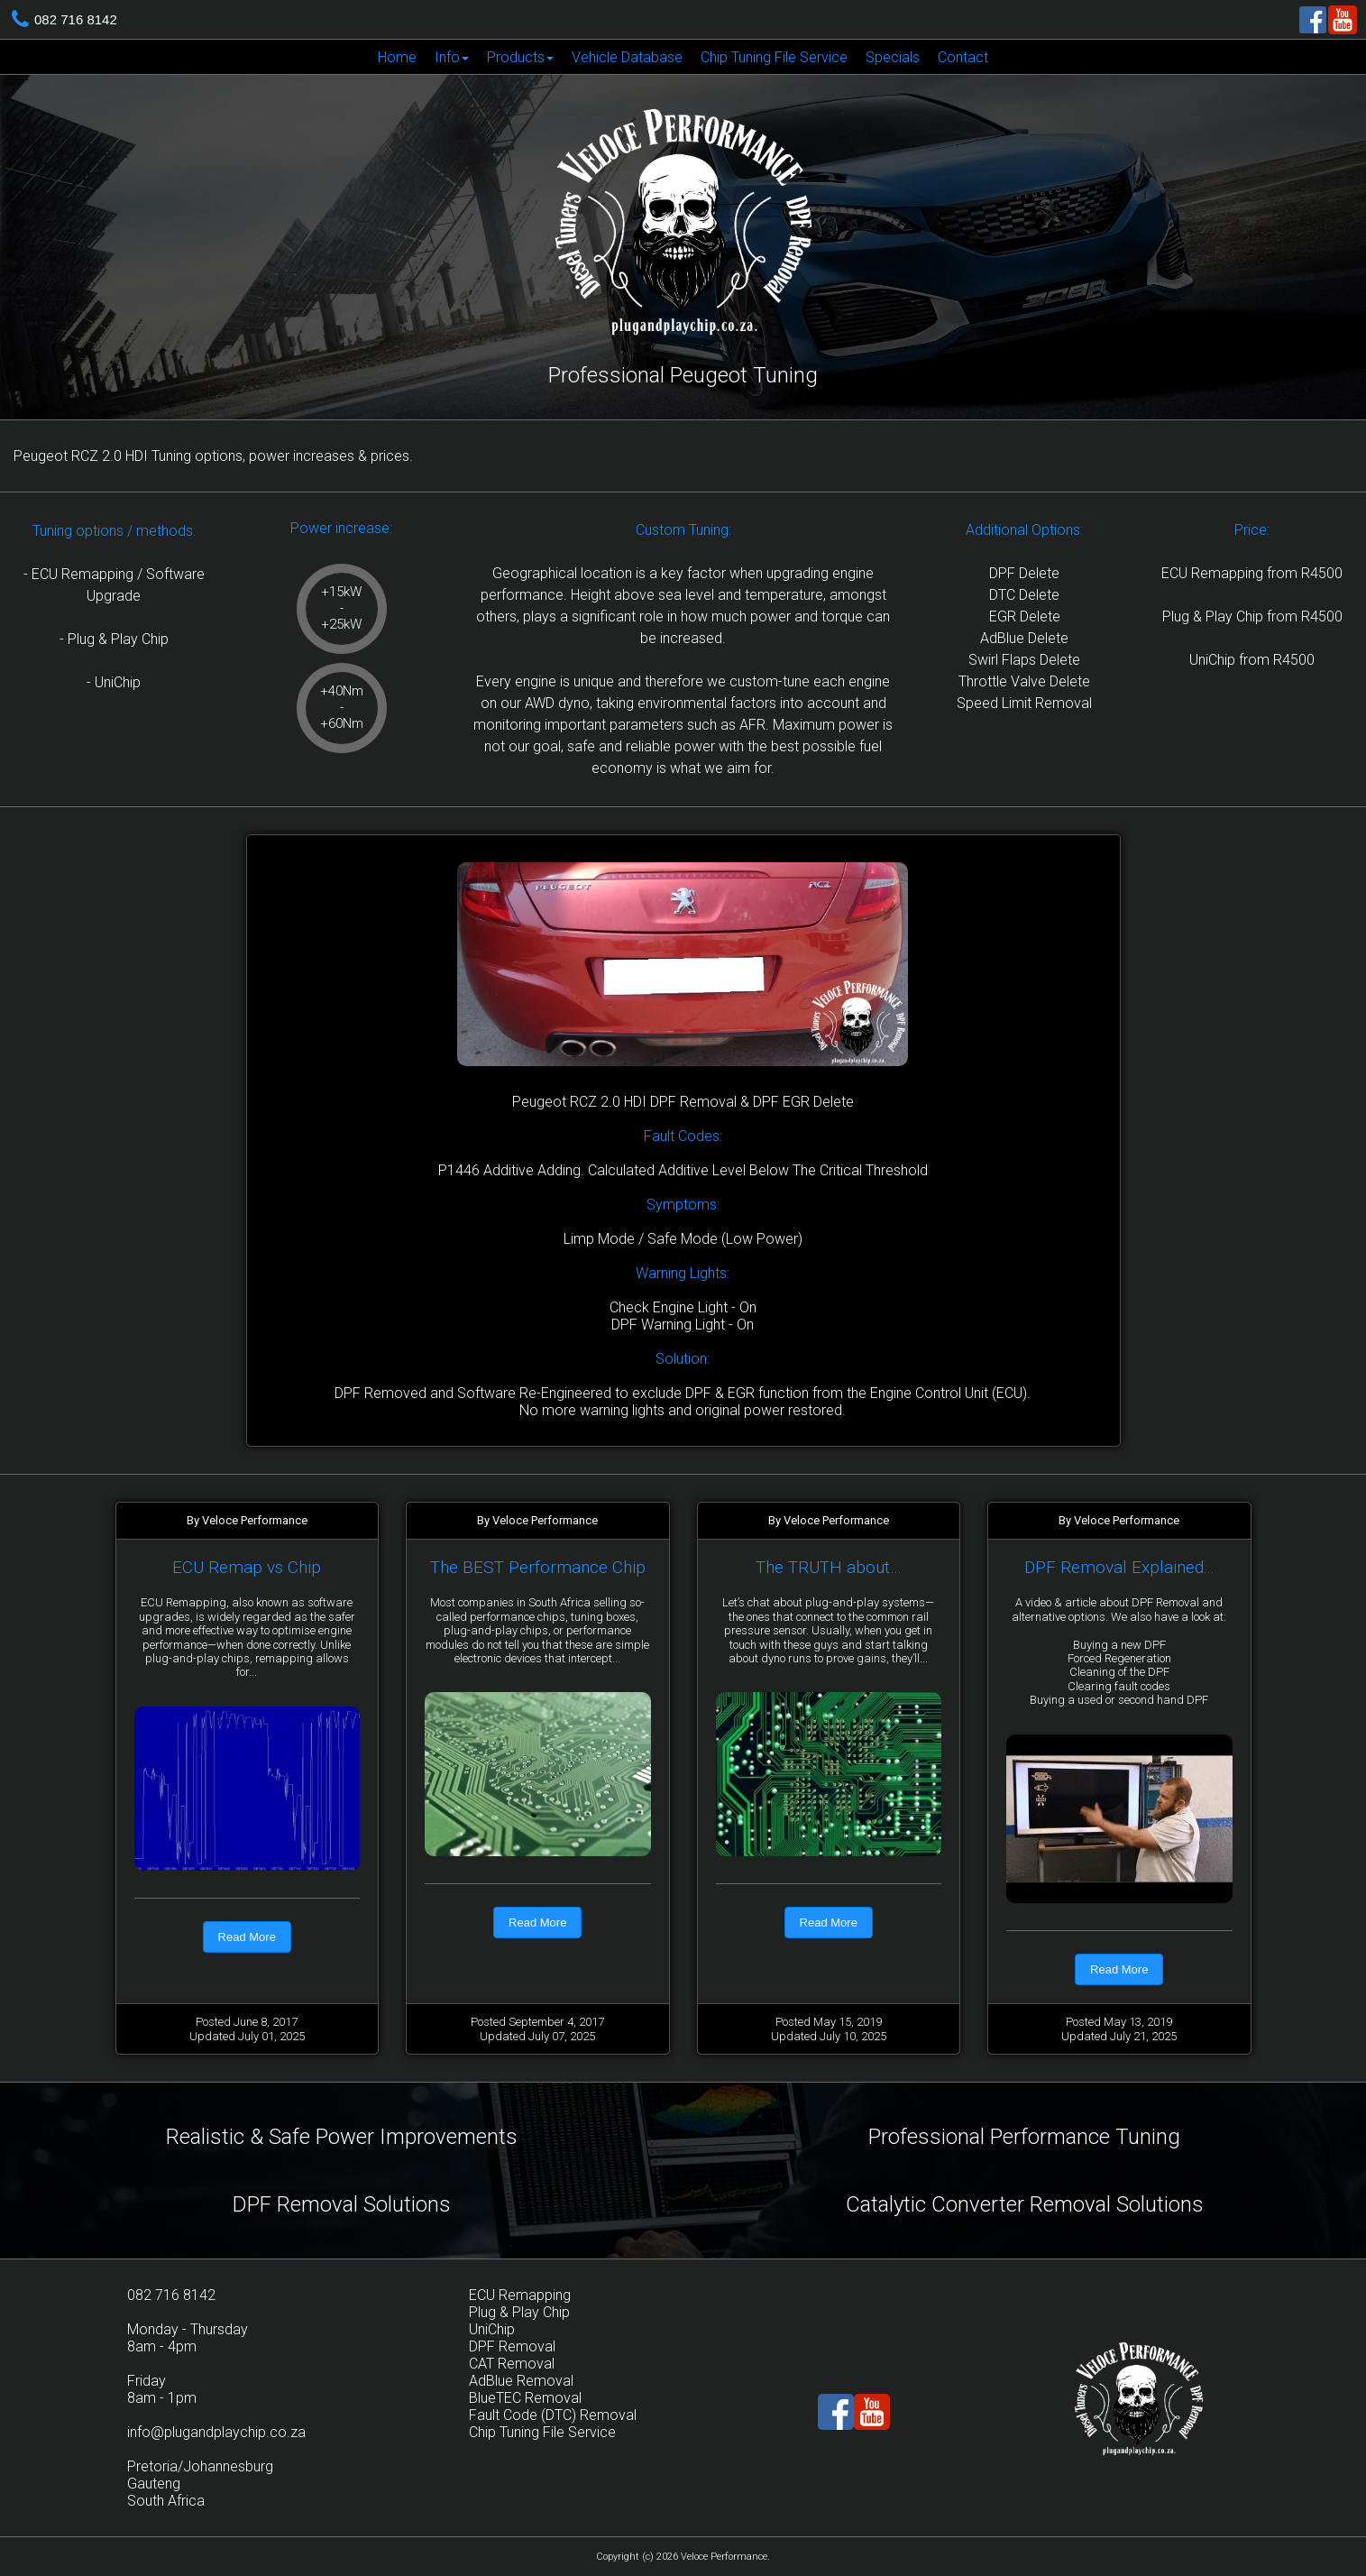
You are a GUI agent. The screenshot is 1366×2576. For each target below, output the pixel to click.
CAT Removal (512, 2363)
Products (520, 57)
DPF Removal (512, 2346)
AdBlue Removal (521, 2380)
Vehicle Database (627, 57)
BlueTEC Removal (525, 2397)
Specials (893, 57)
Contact (963, 57)
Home (397, 57)
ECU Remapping (520, 2295)
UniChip (492, 2329)
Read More (247, 1937)
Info (452, 57)
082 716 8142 (75, 19)
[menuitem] (397, 57)
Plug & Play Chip (519, 2312)
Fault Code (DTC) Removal (553, 2415)
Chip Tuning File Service (774, 57)
